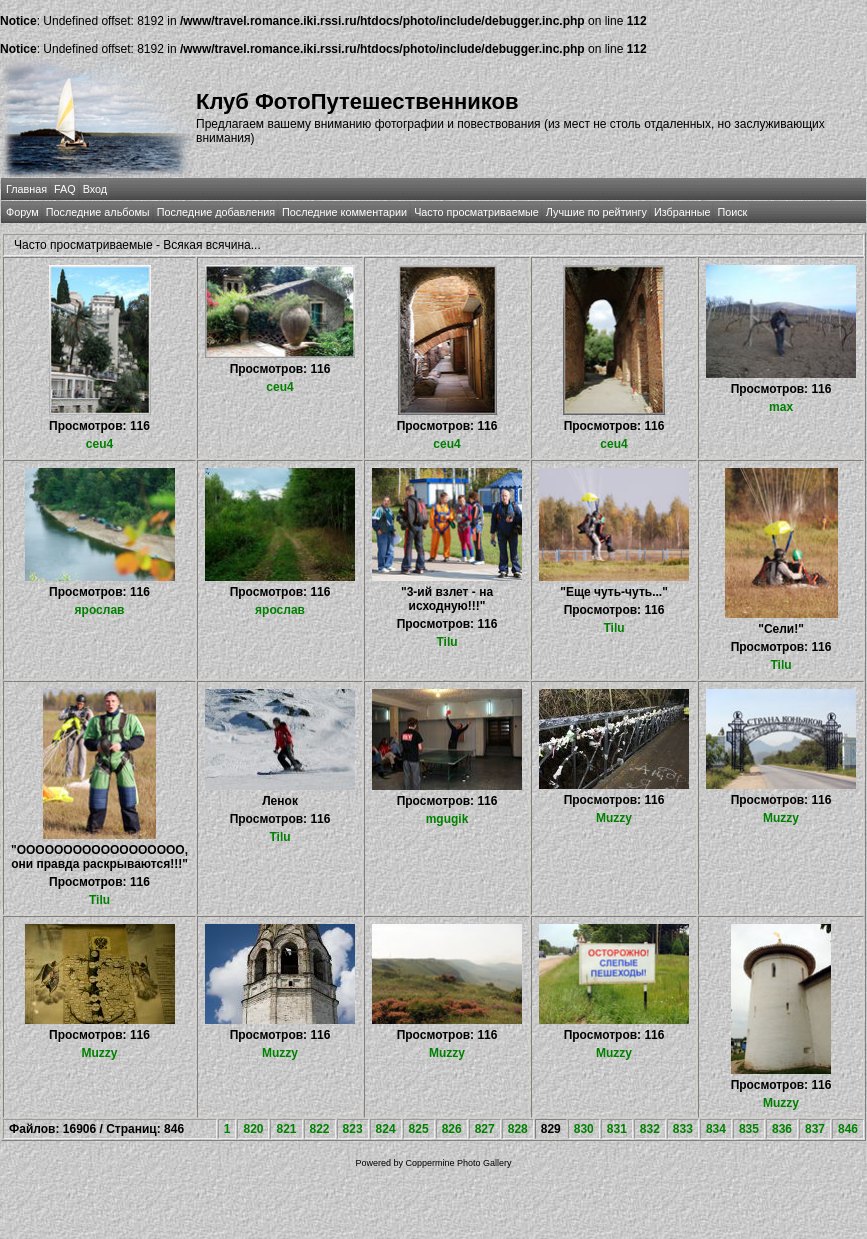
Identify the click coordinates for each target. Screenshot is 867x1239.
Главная (26, 189)
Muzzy (614, 818)
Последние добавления (216, 212)
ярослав (100, 610)
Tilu (446, 642)
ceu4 (99, 444)
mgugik (447, 819)
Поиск (732, 212)
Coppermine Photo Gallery (459, 1163)
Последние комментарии (344, 212)
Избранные (682, 212)
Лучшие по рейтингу (596, 212)
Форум (22, 212)
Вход (95, 189)
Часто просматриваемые (476, 212)
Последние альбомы (98, 212)
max (781, 407)
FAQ (65, 189)
